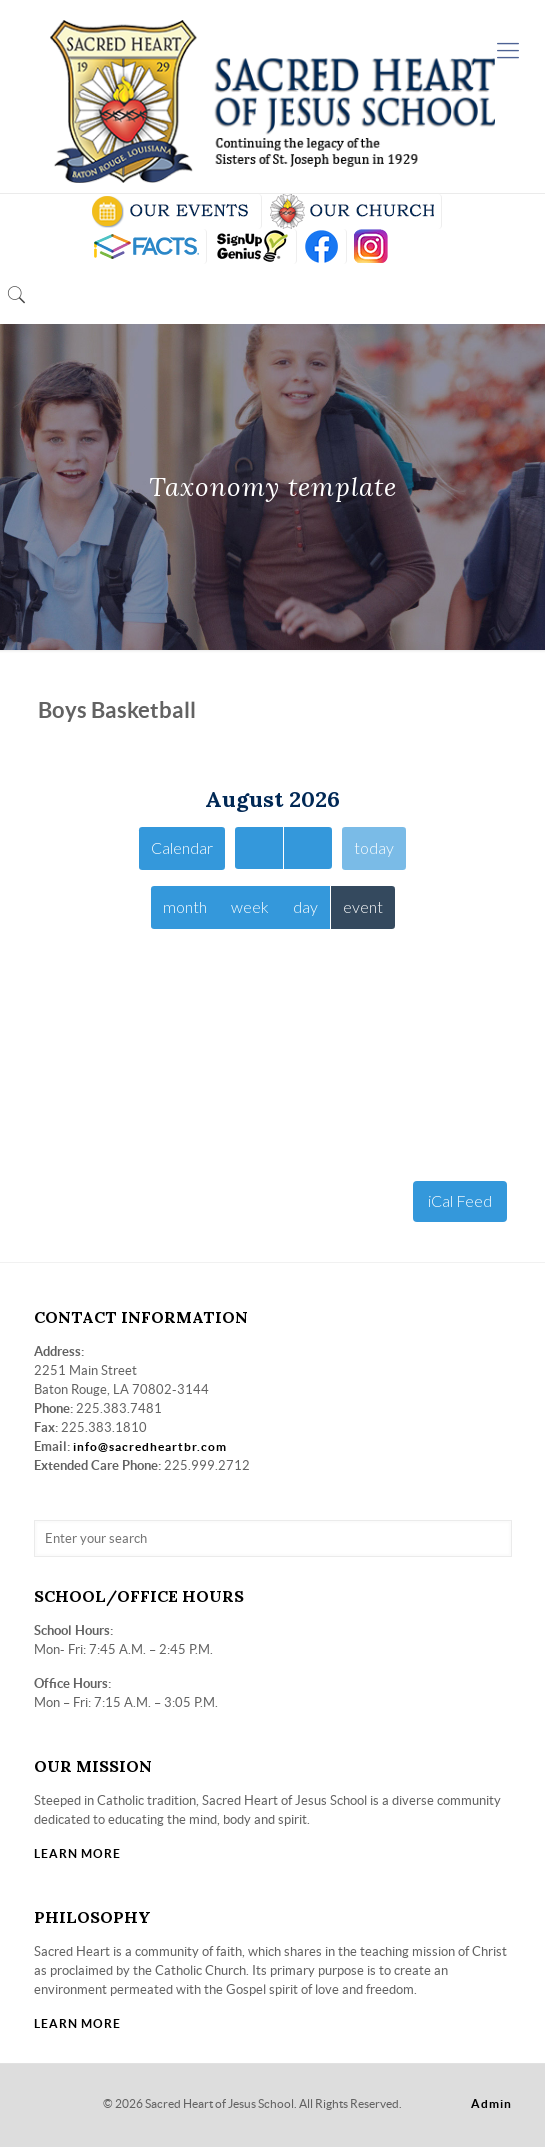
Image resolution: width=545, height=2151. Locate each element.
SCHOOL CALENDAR (171, 211)
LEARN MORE (77, 1857)
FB (321, 246)
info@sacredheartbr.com (150, 1450)
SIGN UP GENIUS (251, 246)
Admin (491, 2107)
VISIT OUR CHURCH (351, 211)
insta (371, 246)
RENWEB (144, 246)
